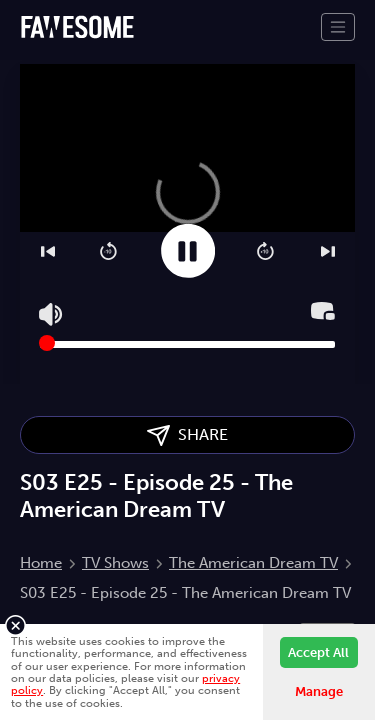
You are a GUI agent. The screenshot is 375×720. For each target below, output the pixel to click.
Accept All (318, 652)
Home (41, 563)
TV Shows (115, 563)
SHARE (187, 435)
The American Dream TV (253, 563)
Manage (319, 691)
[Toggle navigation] (338, 27)
